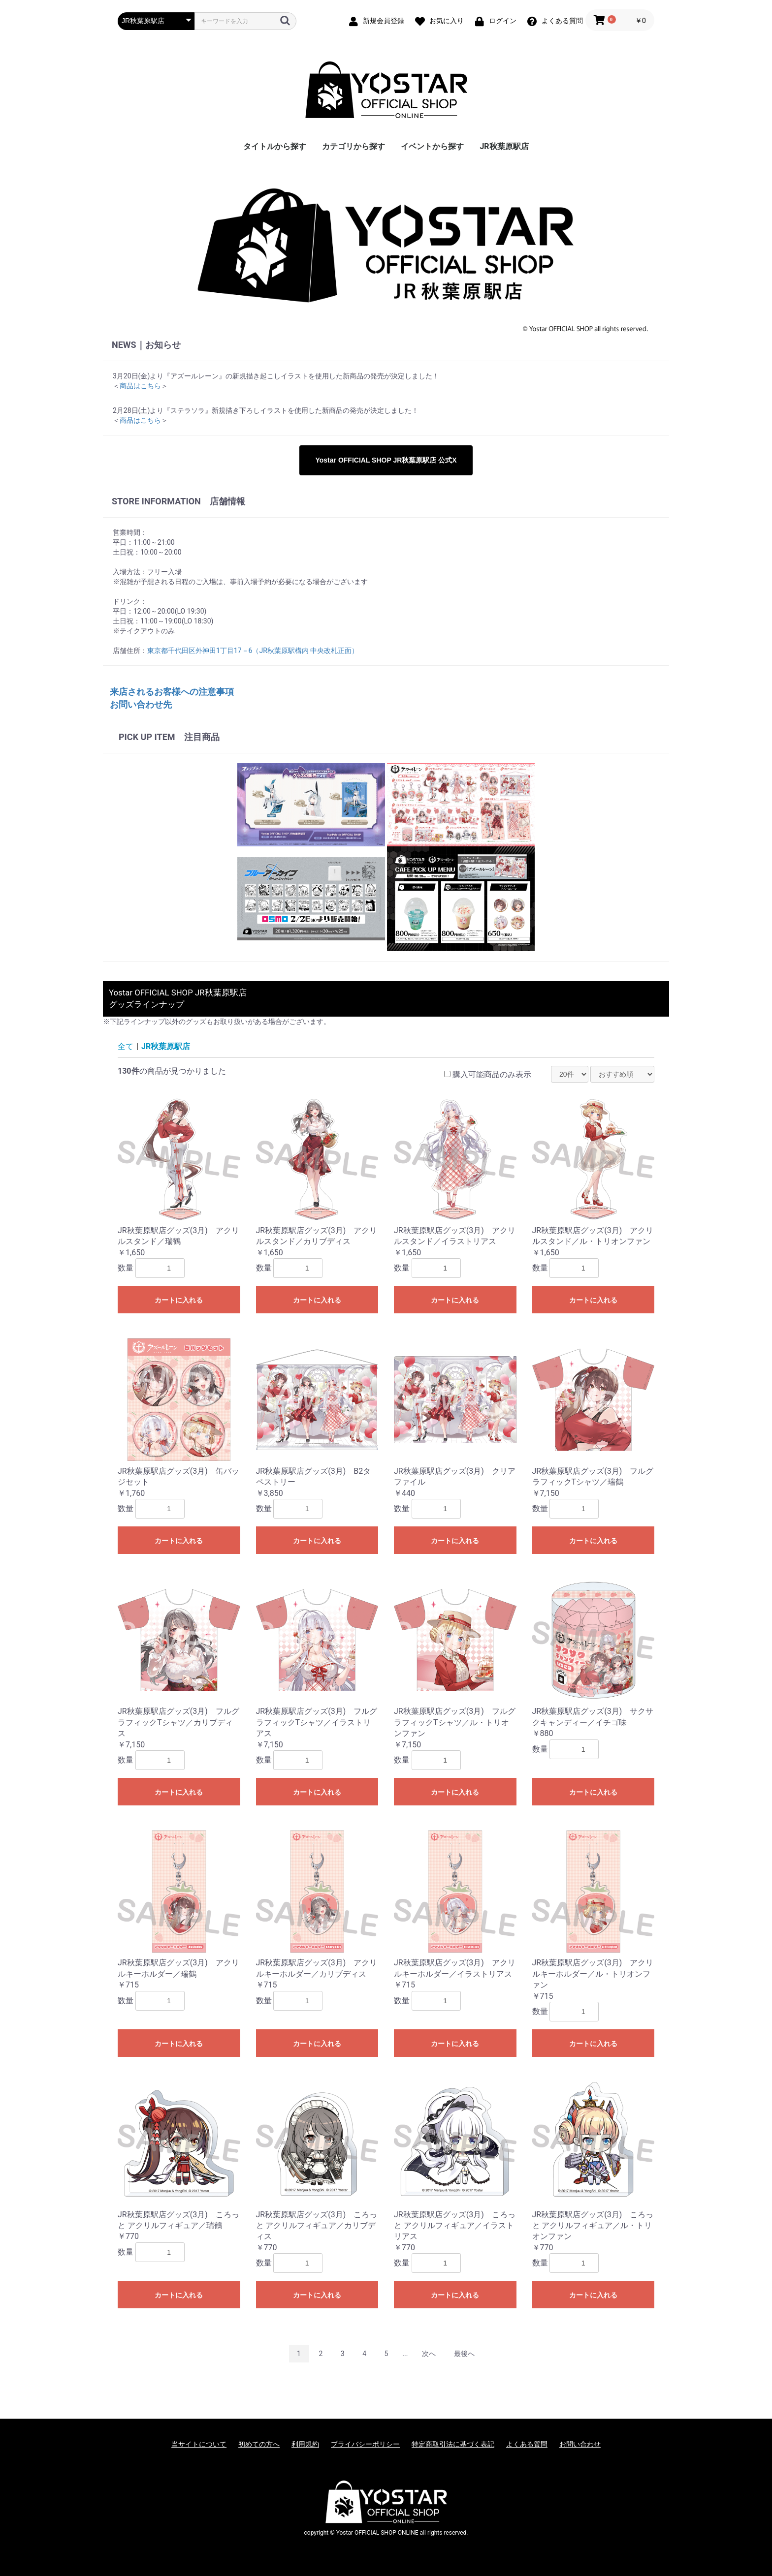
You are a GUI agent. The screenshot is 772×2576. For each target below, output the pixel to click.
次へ (429, 2354)
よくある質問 (526, 2444)
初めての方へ (259, 2444)
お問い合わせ (580, 2444)
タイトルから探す (274, 146)
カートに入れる (179, 1300)
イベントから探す (432, 146)
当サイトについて (198, 2444)
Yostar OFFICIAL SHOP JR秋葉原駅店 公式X (385, 460)
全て (125, 1046)
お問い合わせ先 (141, 704)
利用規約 (305, 2444)
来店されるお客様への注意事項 (172, 691)
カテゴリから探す (353, 146)
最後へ (464, 2354)
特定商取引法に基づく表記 (453, 2444)
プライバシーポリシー (365, 2444)
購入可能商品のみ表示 (491, 1074)
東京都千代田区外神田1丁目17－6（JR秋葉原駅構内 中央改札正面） (252, 650)
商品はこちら (140, 386)
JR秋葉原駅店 (504, 146)
